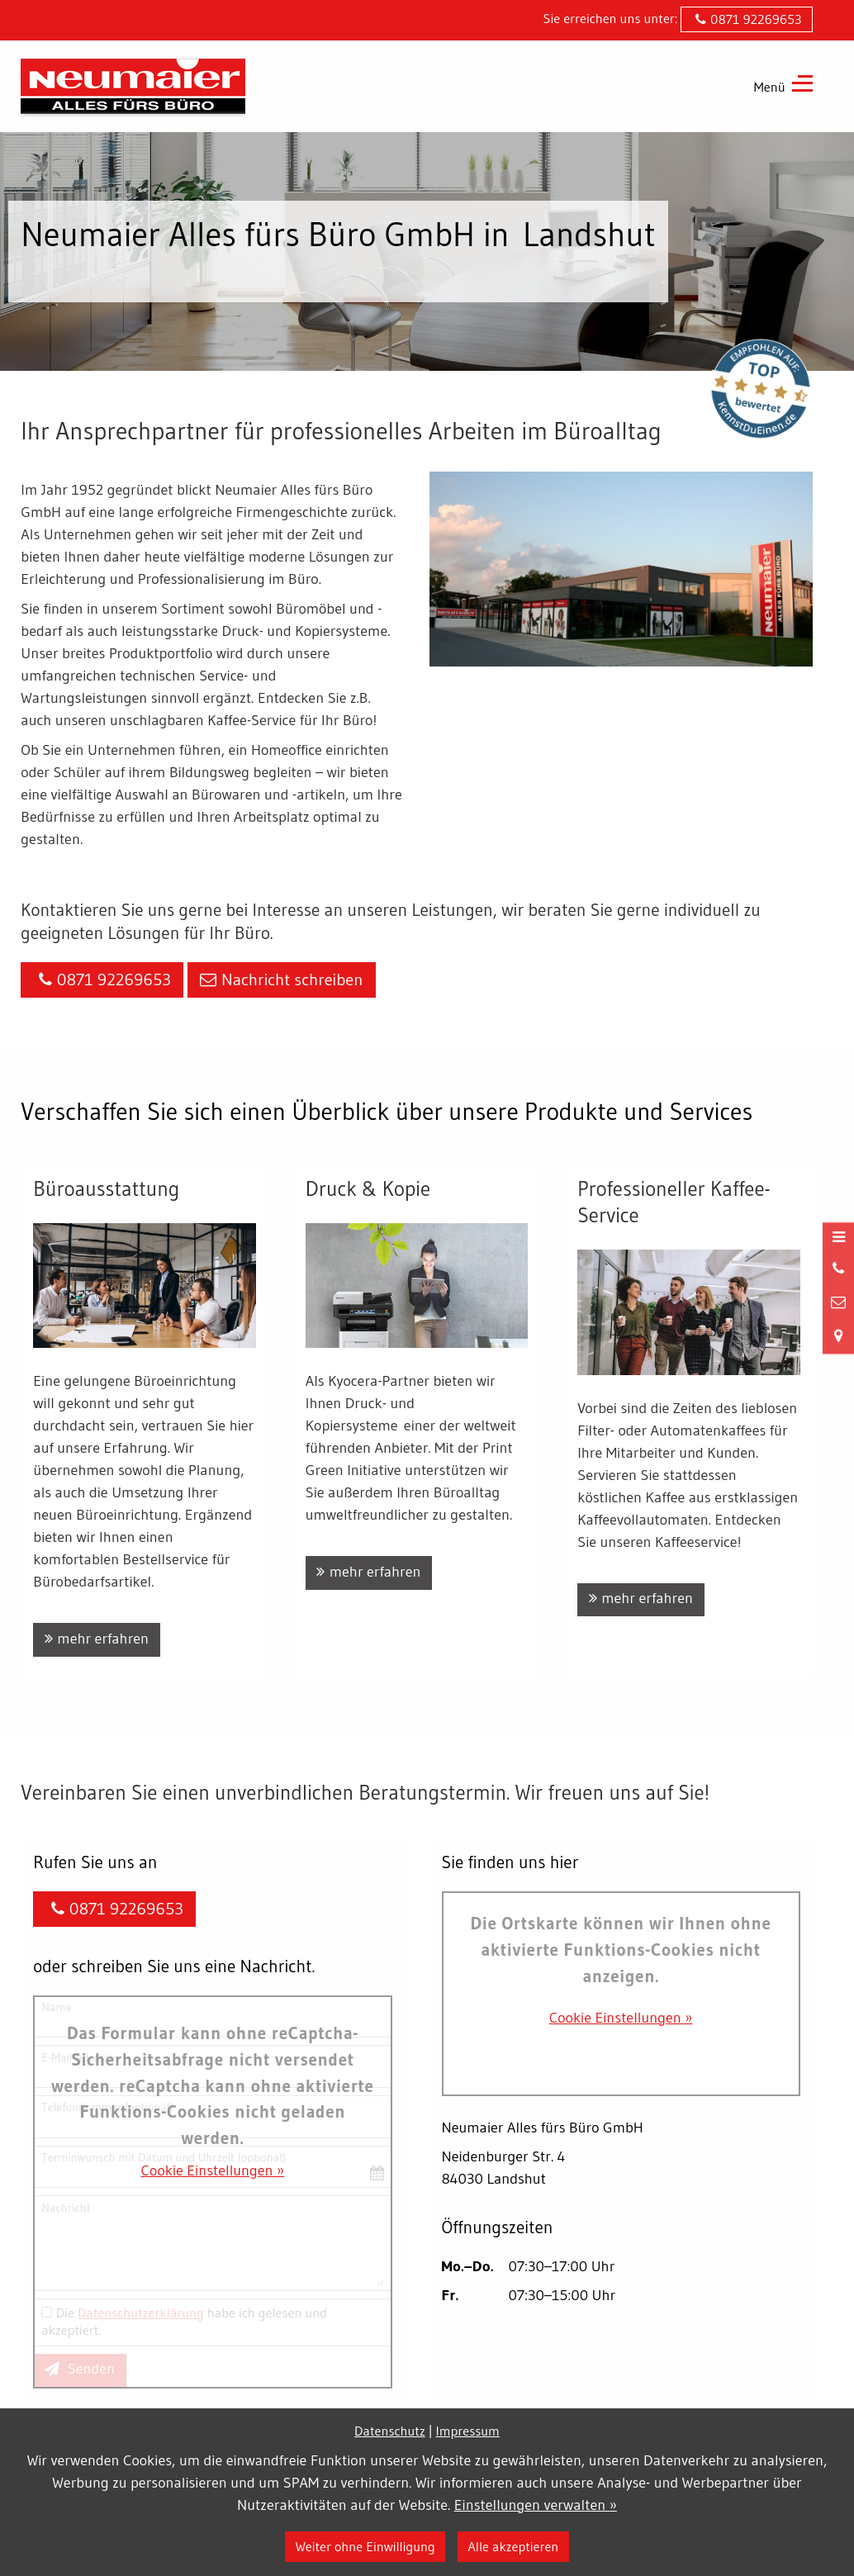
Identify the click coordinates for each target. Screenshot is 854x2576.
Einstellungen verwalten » (535, 2505)
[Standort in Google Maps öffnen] (838, 1336)
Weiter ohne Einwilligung (365, 2546)
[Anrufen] (838, 1269)
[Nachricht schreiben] (838, 1303)
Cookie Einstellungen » (213, 2170)
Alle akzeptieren (512, 2546)
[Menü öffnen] (838, 1238)
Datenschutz (389, 2430)
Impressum (468, 2430)
